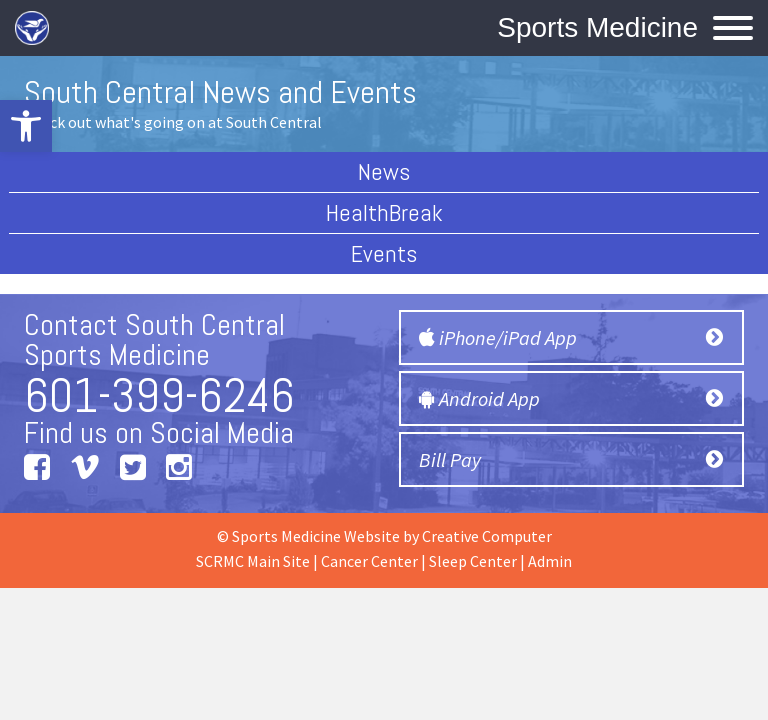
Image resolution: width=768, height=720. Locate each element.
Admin (550, 561)
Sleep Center (473, 561)
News (384, 171)
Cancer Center (369, 561)
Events (384, 253)
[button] (26, 126)
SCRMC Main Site (253, 561)
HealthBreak (384, 212)
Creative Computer (487, 536)
